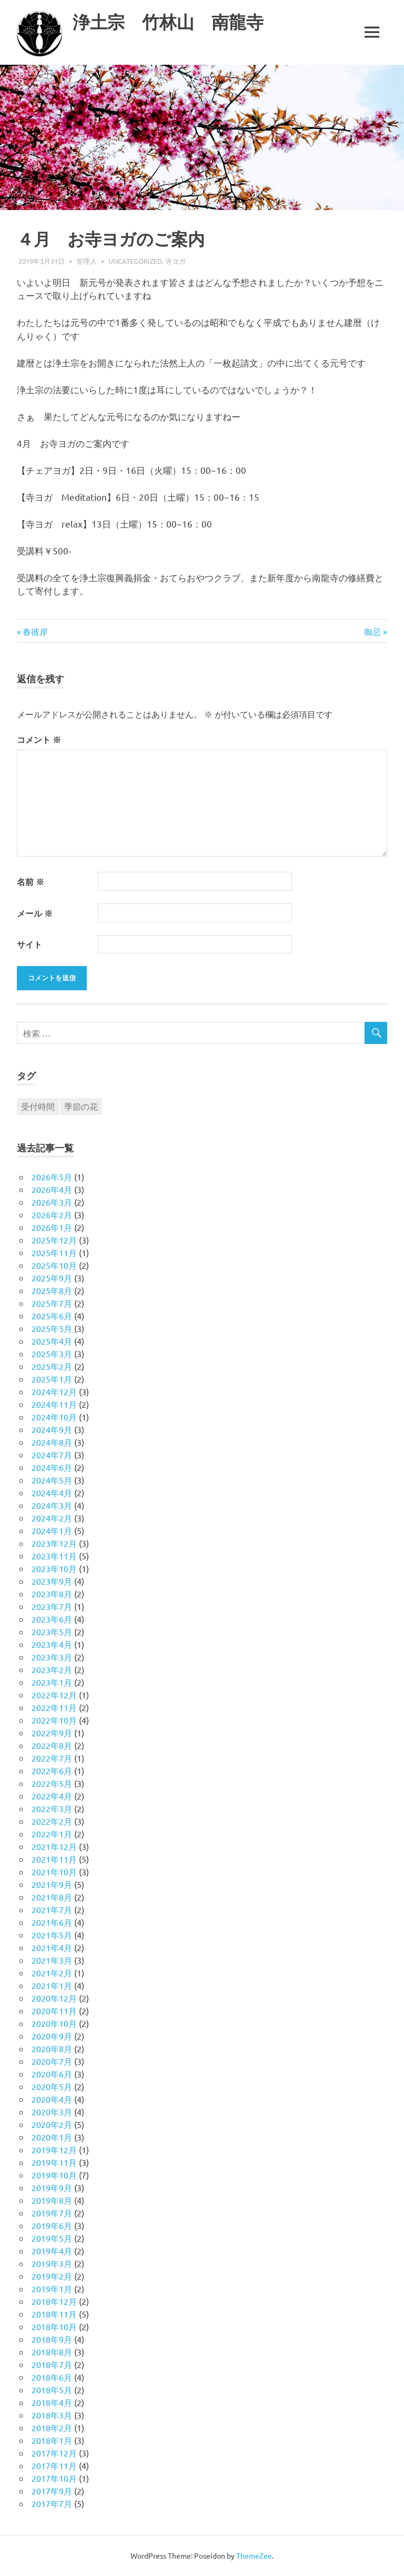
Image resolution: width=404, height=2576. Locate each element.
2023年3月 (52, 1657)
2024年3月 (52, 1505)
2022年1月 (52, 1833)
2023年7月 (52, 1606)
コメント (39, 739)
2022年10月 (54, 1720)
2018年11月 (54, 2314)
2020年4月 (52, 2099)
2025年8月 (52, 1290)
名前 (30, 881)
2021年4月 (52, 1947)
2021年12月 (54, 1846)
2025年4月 (52, 1341)
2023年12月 (54, 1543)
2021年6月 (52, 1922)
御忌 (372, 631)
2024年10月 (54, 1416)
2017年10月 (54, 2478)
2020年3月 (52, 2111)
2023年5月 (52, 1631)
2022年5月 (52, 1783)
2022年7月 (52, 1758)
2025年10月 (54, 1265)
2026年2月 (52, 1214)
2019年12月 (54, 2149)
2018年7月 (52, 2364)
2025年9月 (52, 1277)
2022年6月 (52, 1770)
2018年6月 (52, 2377)
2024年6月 (52, 1467)
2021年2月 (52, 1972)
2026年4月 (52, 1189)
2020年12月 (54, 1998)
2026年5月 (52, 1176)
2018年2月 (52, 2427)
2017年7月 (52, 2503)
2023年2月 (52, 1669)
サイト (29, 944)
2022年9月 (52, 1732)
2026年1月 (52, 1227)
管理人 (86, 260)
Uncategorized (135, 260)
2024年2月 (52, 1518)
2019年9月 (52, 2187)
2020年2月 (52, 2124)
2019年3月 (52, 2263)
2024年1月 (52, 1530)
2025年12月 (54, 1240)
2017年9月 (52, 2490)
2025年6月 (52, 1315)
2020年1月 (52, 2137)
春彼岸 (35, 631)
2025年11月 (54, 1252)
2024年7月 (52, 1454)
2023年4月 (52, 1644)
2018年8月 (52, 2351)
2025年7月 (52, 1303)
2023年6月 (52, 1619)
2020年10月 (54, 2023)
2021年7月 (52, 1909)
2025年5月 (52, 1328)
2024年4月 (52, 1492)
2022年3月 (52, 1808)
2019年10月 (54, 2175)
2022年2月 (52, 1821)
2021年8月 (52, 1897)
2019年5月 (52, 2238)
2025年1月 (52, 1379)
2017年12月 (54, 2453)
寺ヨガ (175, 260)
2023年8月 (52, 1593)
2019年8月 (52, 2200)
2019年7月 (52, 2212)
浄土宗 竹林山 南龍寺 (174, 22)
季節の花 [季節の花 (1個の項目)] (81, 1106)
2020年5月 (52, 2086)
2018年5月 (52, 2389)
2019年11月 (54, 2162)
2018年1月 (52, 2440)
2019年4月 (52, 2250)
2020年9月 (52, 2036)
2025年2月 (52, 1366)
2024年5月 (52, 1480)
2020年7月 (52, 2061)
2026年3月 (52, 1202)
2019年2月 (52, 2276)
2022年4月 (52, 1796)
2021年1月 (52, 1985)
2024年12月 (54, 1391)
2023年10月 (54, 1568)
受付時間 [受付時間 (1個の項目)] (38, 1106)
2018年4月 (52, 2402)
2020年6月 (52, 2073)
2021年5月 (52, 1934)
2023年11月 (54, 1555)
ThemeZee (254, 2555)
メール (35, 913)
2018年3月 (52, 2415)
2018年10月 (54, 2326)
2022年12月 (54, 1694)
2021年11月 (54, 1859)
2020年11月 (54, 2010)
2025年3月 (52, 1353)
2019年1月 (52, 2288)
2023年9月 (52, 1581)
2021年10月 (54, 1871)
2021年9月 (52, 1884)
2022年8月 (52, 1745)
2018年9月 (52, 2339)
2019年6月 (52, 2225)
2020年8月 (52, 2048)
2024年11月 (54, 1404)
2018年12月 (54, 2301)
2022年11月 (54, 1707)
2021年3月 (52, 1960)
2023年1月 (52, 1682)
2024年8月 (52, 1442)
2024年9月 (52, 1429)
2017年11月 (54, 2465)
